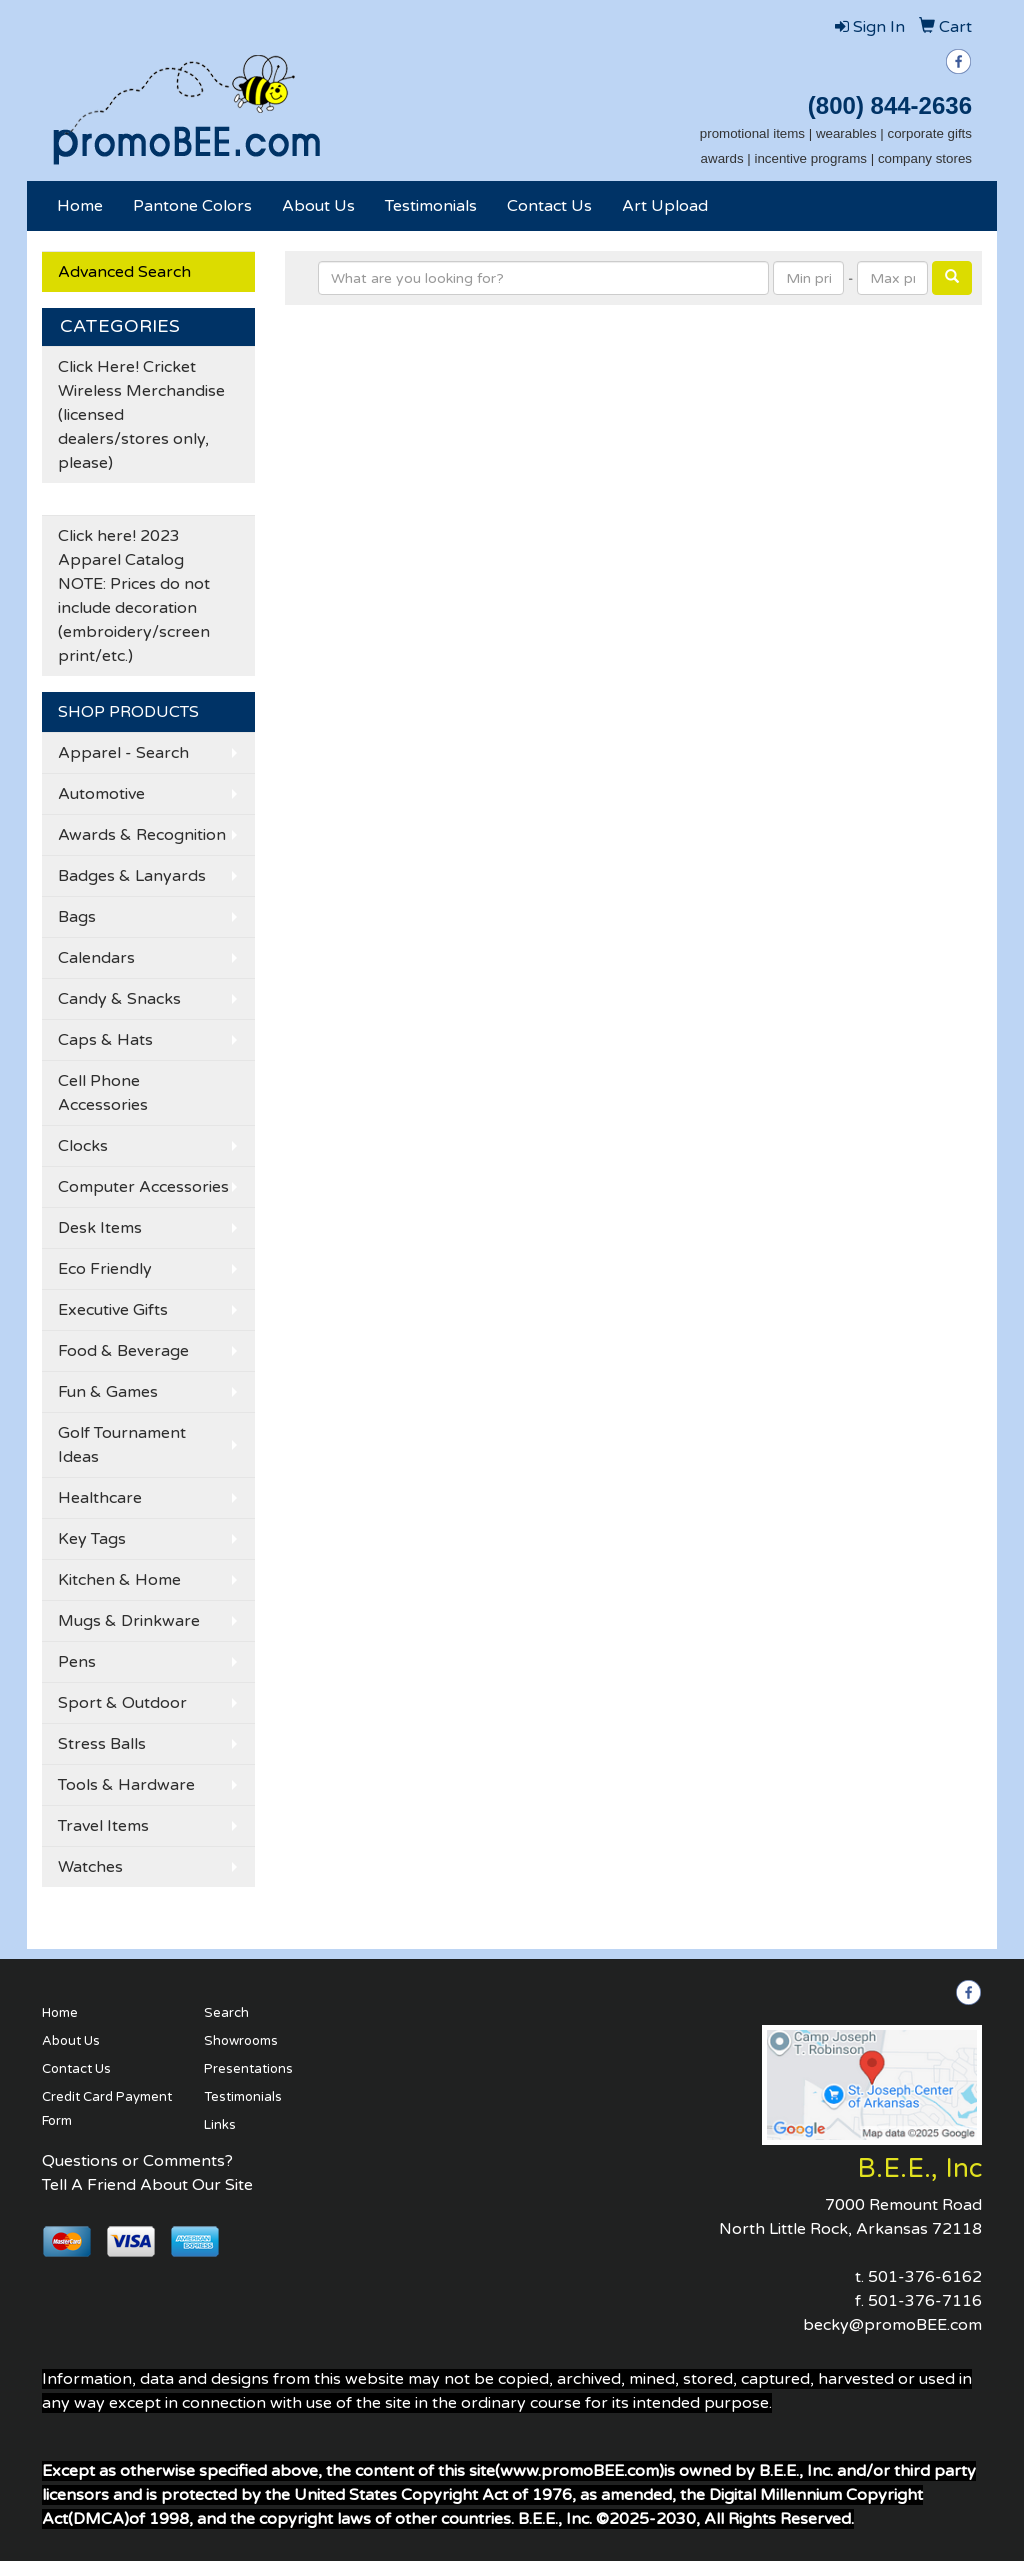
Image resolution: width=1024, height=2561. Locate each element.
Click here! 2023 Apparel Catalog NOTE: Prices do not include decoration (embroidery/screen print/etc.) (134, 596)
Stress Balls (102, 1744)
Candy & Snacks (119, 999)
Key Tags (92, 1539)
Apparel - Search (123, 753)
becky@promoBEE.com (892, 2325)
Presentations (248, 2069)
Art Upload (665, 206)
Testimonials (431, 206)
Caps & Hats (105, 1040)
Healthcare (100, 1498)
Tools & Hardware (126, 1785)
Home (80, 206)
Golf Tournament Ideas (122, 1445)
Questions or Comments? (137, 2161)
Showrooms (241, 2041)
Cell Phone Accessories (103, 1093)
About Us (318, 206)
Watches (90, 1867)
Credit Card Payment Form (107, 2109)
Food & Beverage (123, 1351)
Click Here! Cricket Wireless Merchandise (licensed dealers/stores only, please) (141, 415)
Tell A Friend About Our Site (147, 2185)
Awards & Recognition (142, 835)
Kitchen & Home (119, 1580)
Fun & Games (108, 1392)
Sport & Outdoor (122, 1703)
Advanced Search (124, 272)
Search (226, 2013)
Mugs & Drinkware (129, 1621)
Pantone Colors (192, 206)
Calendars (96, 958)
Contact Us (549, 206)
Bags (77, 917)
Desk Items (100, 1228)
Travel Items (103, 1826)
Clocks (83, 1146)
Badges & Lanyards (132, 876)
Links (220, 2125)
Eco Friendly (105, 1269)
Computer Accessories (143, 1187)
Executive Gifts (113, 1310)
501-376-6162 (925, 2277)
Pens (77, 1662)
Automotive (101, 794)
